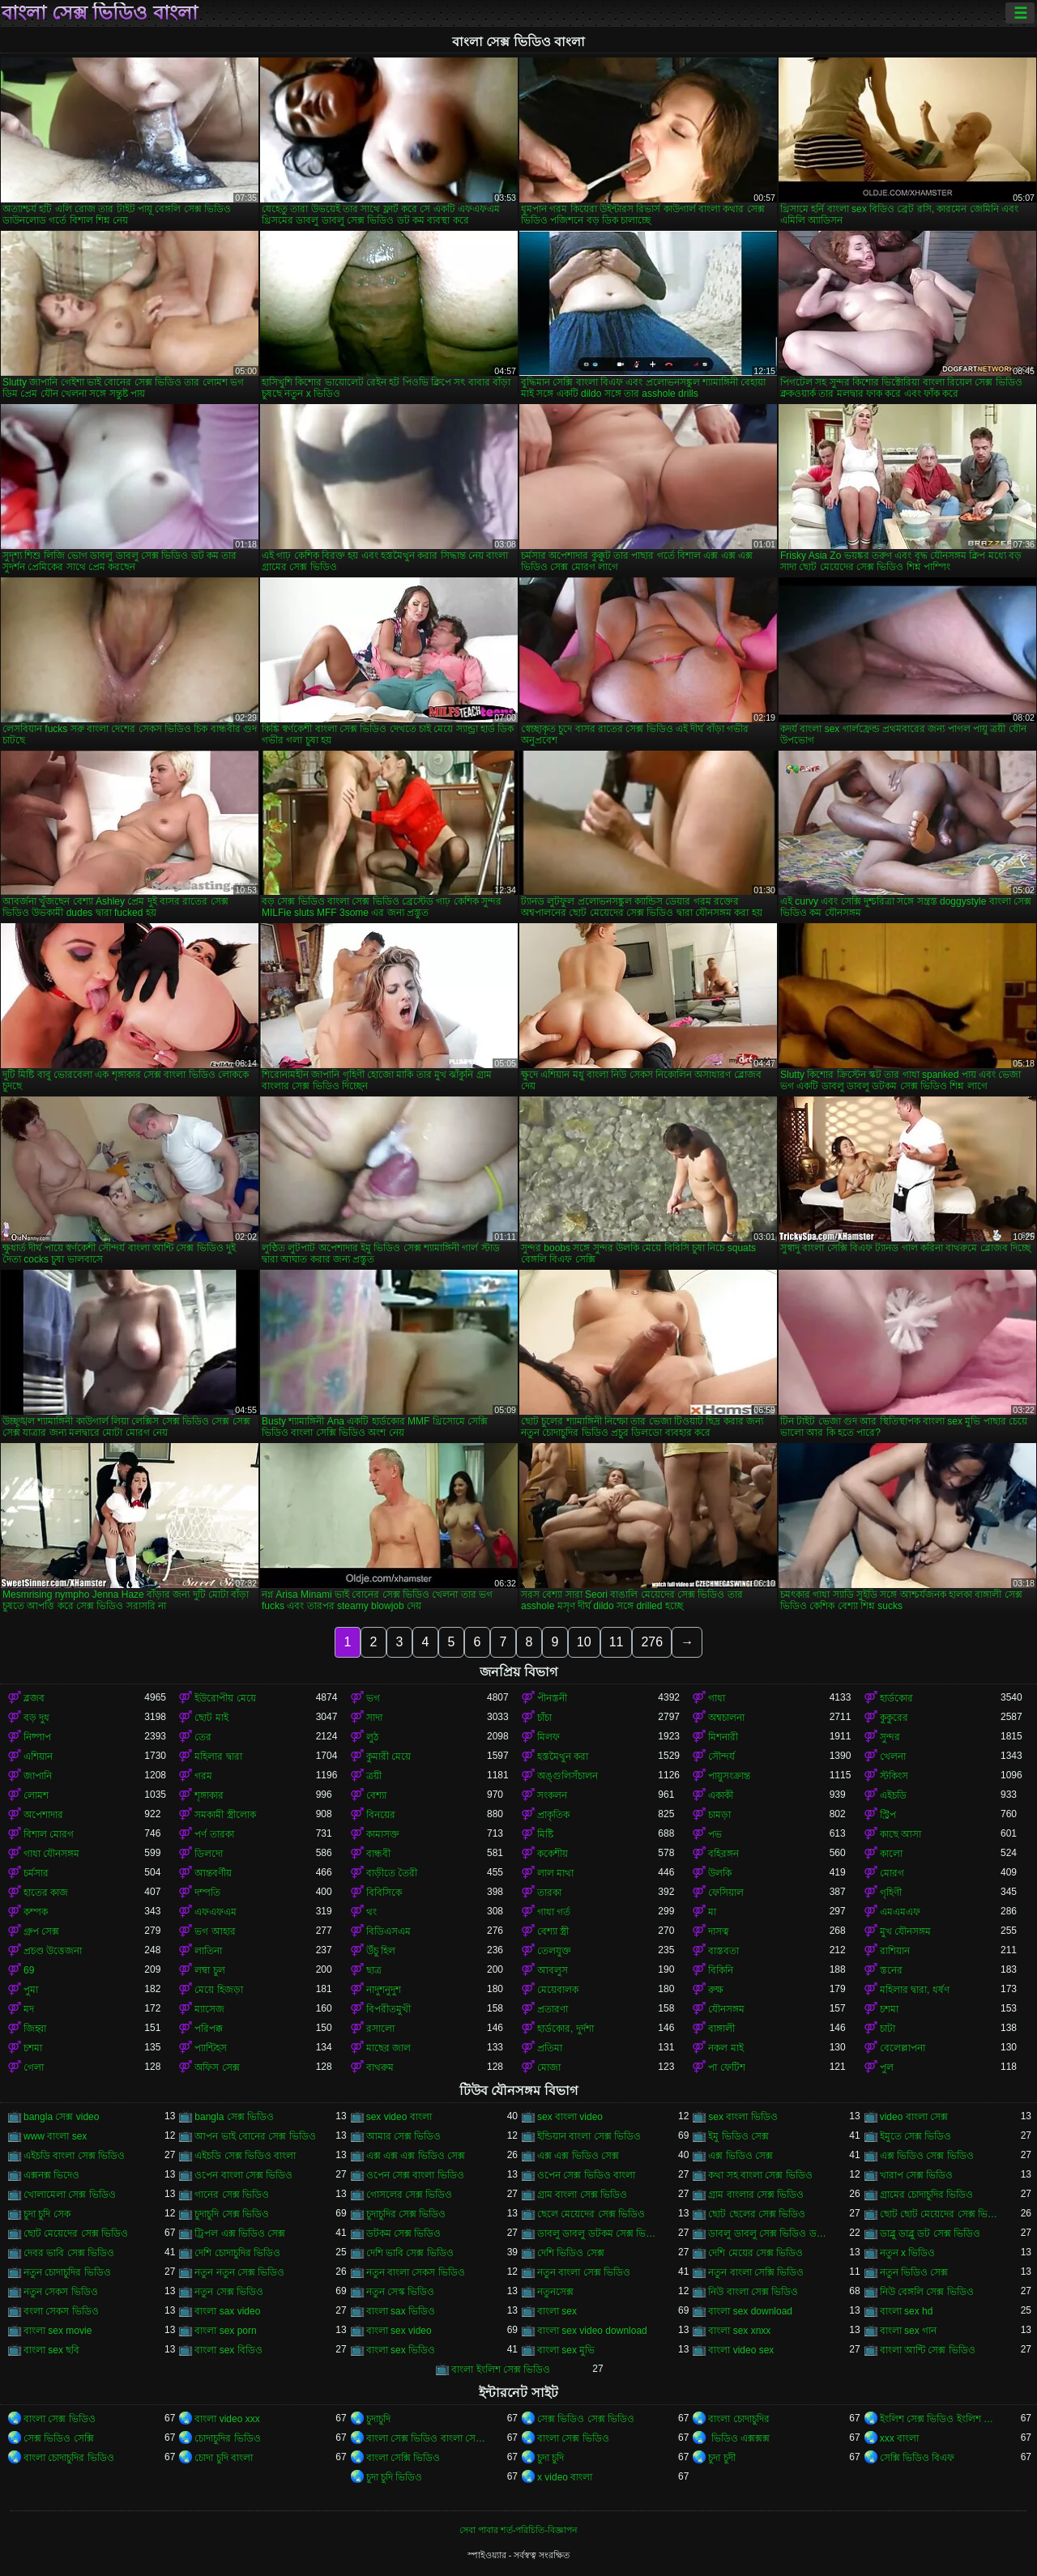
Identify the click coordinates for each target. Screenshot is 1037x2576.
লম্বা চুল (209, 1970)
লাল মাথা (555, 1873)
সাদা (374, 1717)
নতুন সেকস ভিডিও (60, 2291)
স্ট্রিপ (888, 1814)
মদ (28, 2009)
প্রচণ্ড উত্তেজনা (52, 1950)
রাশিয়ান (895, 1950)
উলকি (720, 1873)
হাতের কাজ (45, 1892)
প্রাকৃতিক (553, 1814)
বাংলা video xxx (226, 2419)
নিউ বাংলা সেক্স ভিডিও (753, 2291)
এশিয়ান (38, 1756)
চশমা (889, 2009)
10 (584, 1642)
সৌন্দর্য (721, 1756)
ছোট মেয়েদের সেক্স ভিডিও (75, 2233)
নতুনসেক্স (555, 2291)
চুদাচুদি (378, 2419)
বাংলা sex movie (57, 2330)
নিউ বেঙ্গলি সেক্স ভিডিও (927, 2291)
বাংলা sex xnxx (739, 2330)
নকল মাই (725, 2048)
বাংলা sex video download (592, 2330)
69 (28, 1970)
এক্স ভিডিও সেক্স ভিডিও (927, 2155)
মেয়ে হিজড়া (218, 1989)
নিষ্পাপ (37, 1737)
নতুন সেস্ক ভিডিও (400, 2291)
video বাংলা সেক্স (914, 2117)
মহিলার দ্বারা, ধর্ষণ (915, 1989)
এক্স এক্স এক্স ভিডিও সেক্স (415, 2155)
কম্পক (35, 1912)
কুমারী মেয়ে (388, 1756)
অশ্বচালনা (726, 1717)
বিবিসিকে (384, 1892)
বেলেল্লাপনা (902, 2048)
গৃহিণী (891, 1892)
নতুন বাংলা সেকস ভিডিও (415, 2272)
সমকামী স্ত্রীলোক (224, 1814)
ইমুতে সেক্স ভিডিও (916, 2136)
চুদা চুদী (721, 2457)
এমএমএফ (900, 1912)
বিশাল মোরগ (48, 1834)
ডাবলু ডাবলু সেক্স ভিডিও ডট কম (768, 2233)
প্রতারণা (552, 2009)
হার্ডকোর (896, 1698)
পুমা (30, 1989)
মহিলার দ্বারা (217, 1756)
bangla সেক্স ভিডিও (234, 2117)
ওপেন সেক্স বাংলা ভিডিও (415, 2175)
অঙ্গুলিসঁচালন (567, 1776)
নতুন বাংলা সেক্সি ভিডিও (756, 2272)
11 (616, 1642)
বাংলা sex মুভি (566, 2350)
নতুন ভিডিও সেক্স (914, 2272)
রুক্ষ (715, 1989)
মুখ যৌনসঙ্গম (905, 1931)
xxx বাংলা (899, 2438)
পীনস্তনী (552, 1698)
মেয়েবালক (557, 1989)
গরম (203, 1776)
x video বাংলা (564, 2477)
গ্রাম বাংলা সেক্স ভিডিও (582, 2194)
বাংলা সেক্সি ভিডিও (403, 2457)
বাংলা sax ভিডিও (400, 2311)
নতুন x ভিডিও (908, 2253)
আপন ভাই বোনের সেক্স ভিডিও (254, 2136)
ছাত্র (374, 1970)
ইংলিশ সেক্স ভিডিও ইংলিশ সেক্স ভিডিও (940, 2419)
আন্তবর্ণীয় (213, 1873)
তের (202, 1737)
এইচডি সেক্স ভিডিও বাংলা (245, 2155)
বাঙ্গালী (721, 2028)
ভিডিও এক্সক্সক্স (739, 2438)
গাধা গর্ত (553, 1912)
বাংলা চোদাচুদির (738, 2419)
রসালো (380, 2028)
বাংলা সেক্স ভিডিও (59, 2419)
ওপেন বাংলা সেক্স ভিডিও (243, 2175)
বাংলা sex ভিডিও (400, 2350)
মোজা (549, 2067)
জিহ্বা (34, 2028)
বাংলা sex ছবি (51, 2350)
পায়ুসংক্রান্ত (729, 1776)
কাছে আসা (900, 1834)
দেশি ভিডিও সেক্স (570, 2253)
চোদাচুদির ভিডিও (227, 2438)
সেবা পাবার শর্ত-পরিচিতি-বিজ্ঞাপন (518, 2530)
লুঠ (372, 1737)
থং (371, 1912)
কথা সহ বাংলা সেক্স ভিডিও (760, 2175)
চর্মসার (36, 1873)
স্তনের (891, 1970)
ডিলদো (208, 1853)
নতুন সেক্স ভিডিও (228, 2291)
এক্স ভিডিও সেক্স (740, 2155)
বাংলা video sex (741, 2350)
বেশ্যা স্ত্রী (553, 1931)
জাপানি (37, 1776)
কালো (891, 1853)
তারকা (549, 1892)
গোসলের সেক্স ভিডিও (409, 2194)
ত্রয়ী (374, 1776)
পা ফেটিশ (726, 2067)
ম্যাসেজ (209, 2009)
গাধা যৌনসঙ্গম (51, 1853)
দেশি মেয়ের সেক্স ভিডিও (755, 2253)
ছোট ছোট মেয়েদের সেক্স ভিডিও (940, 2214)
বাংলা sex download (750, 2311)
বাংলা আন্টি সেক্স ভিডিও (927, 2350)
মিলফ (548, 1737)
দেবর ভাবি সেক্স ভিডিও (68, 2253)
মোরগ (892, 1873)
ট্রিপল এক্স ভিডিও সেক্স (239, 2233)
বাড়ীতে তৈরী (391, 1873)
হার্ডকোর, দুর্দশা (565, 2028)
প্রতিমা (549, 2048)
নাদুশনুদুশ (383, 1989)
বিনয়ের (380, 1814)
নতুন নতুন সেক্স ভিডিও (239, 2272)
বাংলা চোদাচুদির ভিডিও (68, 2457)
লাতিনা (208, 1950)
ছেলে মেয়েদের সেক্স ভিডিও (591, 2214)
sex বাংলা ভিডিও (742, 2117)
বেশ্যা (376, 1795)
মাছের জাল (388, 2048)
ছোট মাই (211, 1717)
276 (652, 1642)
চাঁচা (544, 1717)
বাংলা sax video (227, 2311)
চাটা (887, 2028)
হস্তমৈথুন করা (562, 1756)
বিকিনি (720, 1970)
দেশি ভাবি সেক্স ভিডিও (410, 2253)
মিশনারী (723, 1737)
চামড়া (719, 1814)
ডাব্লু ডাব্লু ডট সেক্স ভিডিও (930, 2233)
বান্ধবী (378, 1853)
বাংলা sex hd (906, 2311)
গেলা (33, 2067)
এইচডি (893, 1795)
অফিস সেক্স (216, 2067)
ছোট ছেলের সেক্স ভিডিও (756, 2214)
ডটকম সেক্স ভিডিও (404, 2233)
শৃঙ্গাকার (209, 1795)
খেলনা (893, 1756)
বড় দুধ (36, 1717)
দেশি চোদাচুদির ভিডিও (237, 2253)
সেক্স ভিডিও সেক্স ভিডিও (585, 2419)
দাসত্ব (718, 1931)
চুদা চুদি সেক (46, 2214)
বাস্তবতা (723, 1950)
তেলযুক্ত (554, 1950)
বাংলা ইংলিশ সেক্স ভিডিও (500, 2369)
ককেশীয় (552, 1853)
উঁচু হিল (380, 1950)
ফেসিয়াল (726, 1892)
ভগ (373, 1698)
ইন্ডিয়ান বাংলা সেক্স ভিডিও (589, 2136)
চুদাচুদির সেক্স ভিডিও (406, 2214)
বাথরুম (380, 2067)
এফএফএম (215, 1912)
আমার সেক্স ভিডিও (404, 2136)
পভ (715, 1834)
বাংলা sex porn (225, 2330)
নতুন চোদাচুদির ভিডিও (67, 2272)
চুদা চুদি (550, 2457)
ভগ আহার (214, 1931)
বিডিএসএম (388, 1931)
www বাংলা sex (55, 2136)
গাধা (716, 1698)
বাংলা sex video (399, 2330)
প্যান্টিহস (210, 2048)
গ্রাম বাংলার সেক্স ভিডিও (756, 2194)
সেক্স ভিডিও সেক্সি (58, 2438)
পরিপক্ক (208, 2028)
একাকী (720, 1795)
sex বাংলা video (570, 2117)
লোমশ (36, 1795)
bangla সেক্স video (61, 2117)
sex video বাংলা (399, 2117)
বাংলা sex (557, 2311)
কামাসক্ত (382, 1834)
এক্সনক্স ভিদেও (51, 2175)
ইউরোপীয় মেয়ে (224, 1698)
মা (712, 1912)
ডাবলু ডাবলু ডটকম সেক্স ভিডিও (597, 2233)
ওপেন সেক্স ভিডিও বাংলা (586, 2175)
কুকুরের (894, 1717)
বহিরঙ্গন (723, 1853)
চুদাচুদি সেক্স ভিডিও (231, 2214)
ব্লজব (34, 1698)
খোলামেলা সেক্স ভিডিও (69, 2194)
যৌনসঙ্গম (726, 2009)
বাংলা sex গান (908, 2330)
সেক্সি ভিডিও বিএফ (917, 2457)
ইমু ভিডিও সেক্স (738, 2136)
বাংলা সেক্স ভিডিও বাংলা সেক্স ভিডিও (426, 2438)
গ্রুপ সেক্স (41, 1931)
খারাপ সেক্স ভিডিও (917, 2175)
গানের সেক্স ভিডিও (231, 2194)
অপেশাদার (43, 1814)
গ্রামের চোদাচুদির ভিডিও (927, 2194)
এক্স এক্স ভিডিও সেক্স (578, 2155)
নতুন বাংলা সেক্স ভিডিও (583, 2272)
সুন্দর (890, 1737)
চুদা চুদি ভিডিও (394, 2477)
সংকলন (552, 1795)
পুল (887, 2067)
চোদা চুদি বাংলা (223, 2457)
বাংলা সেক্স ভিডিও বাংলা (100, 12)
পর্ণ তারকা (213, 1834)
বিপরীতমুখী (388, 2009)
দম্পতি (207, 1892)
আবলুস (552, 1970)
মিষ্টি (545, 1834)
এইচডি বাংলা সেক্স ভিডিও (74, 2155)
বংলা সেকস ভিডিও (61, 2311)
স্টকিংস (894, 1776)
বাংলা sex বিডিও (228, 2350)
